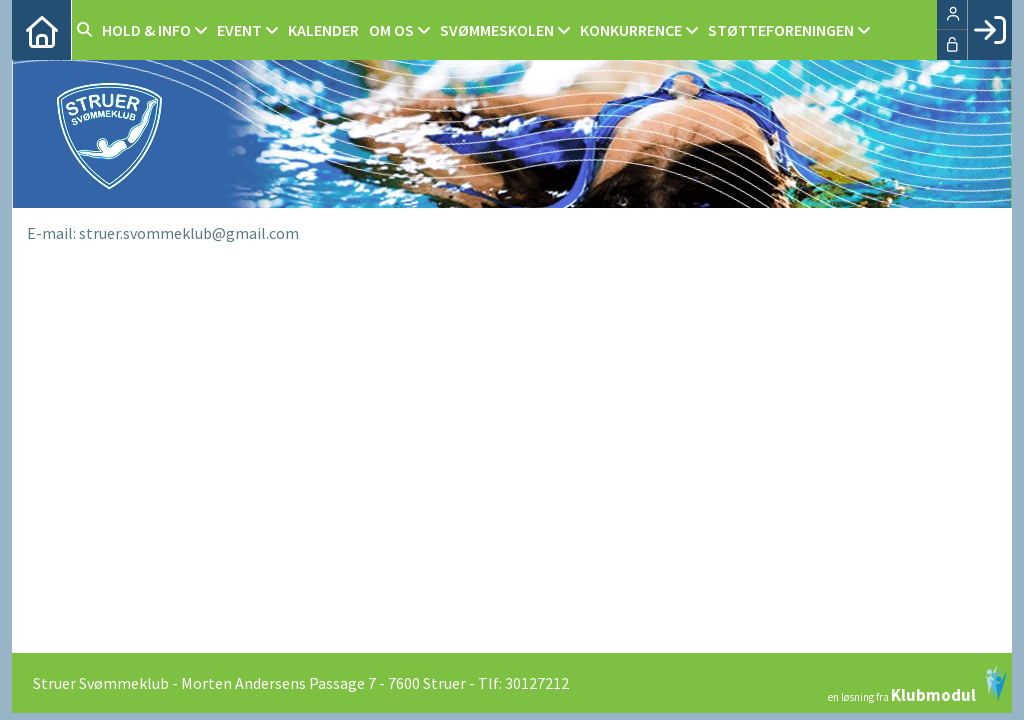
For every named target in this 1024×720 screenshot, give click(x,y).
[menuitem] (42, 30)
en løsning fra (917, 684)
